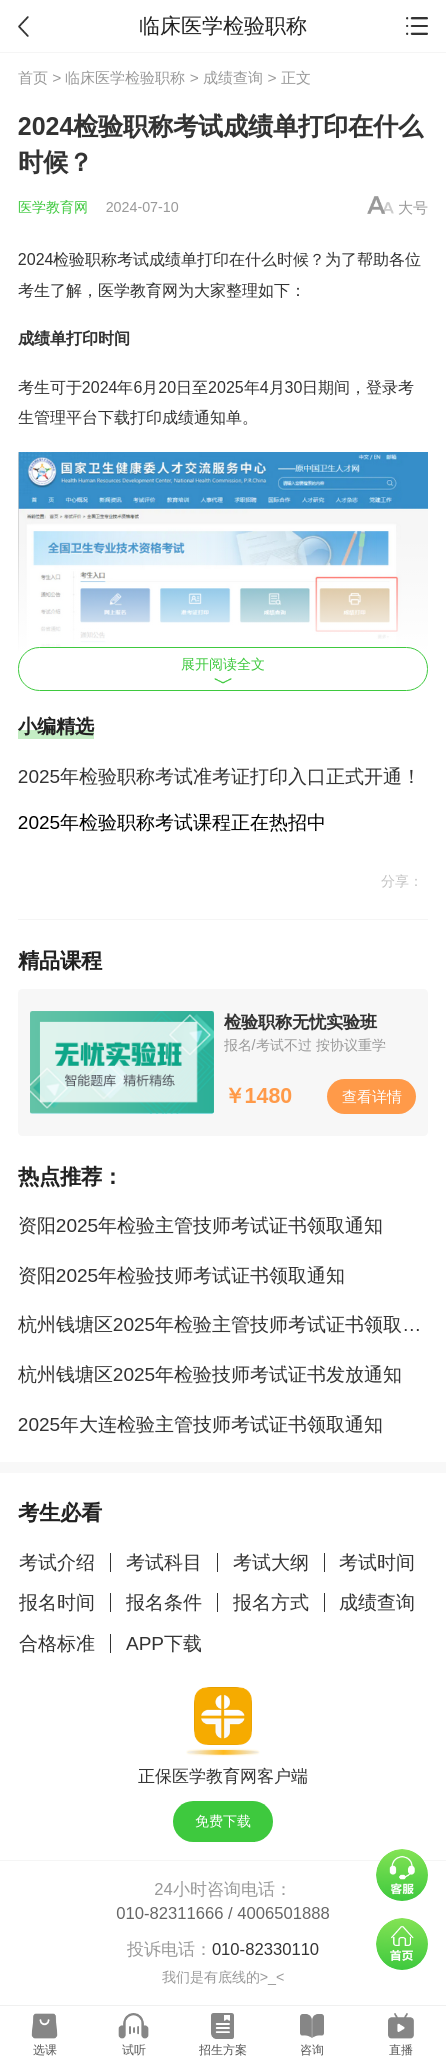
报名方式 (271, 1602)
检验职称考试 (101, 259)
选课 (45, 2050)
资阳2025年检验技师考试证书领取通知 (181, 1275)
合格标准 (57, 1643)
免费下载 (223, 1821)
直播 (401, 2050)
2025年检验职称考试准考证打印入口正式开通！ (219, 776)
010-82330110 (265, 1949)
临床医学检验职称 (125, 77)
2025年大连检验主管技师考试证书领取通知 (200, 1424)
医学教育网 (53, 207)
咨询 (312, 2050)
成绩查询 (233, 77)
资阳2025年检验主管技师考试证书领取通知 (200, 1225)
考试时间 (377, 1562)
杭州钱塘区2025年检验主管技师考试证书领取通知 (229, 1324)
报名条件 (164, 1602)
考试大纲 (271, 1562)
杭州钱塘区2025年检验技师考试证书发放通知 (210, 1374)
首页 (33, 77)
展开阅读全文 (223, 670)
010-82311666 (169, 1913)
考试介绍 (57, 1562)
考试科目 (164, 1562)
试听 (134, 2050)
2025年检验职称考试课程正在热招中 (172, 822)
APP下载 (164, 1643)
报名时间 (57, 1602)
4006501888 (283, 1913)
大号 (413, 207)
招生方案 (223, 2050)
